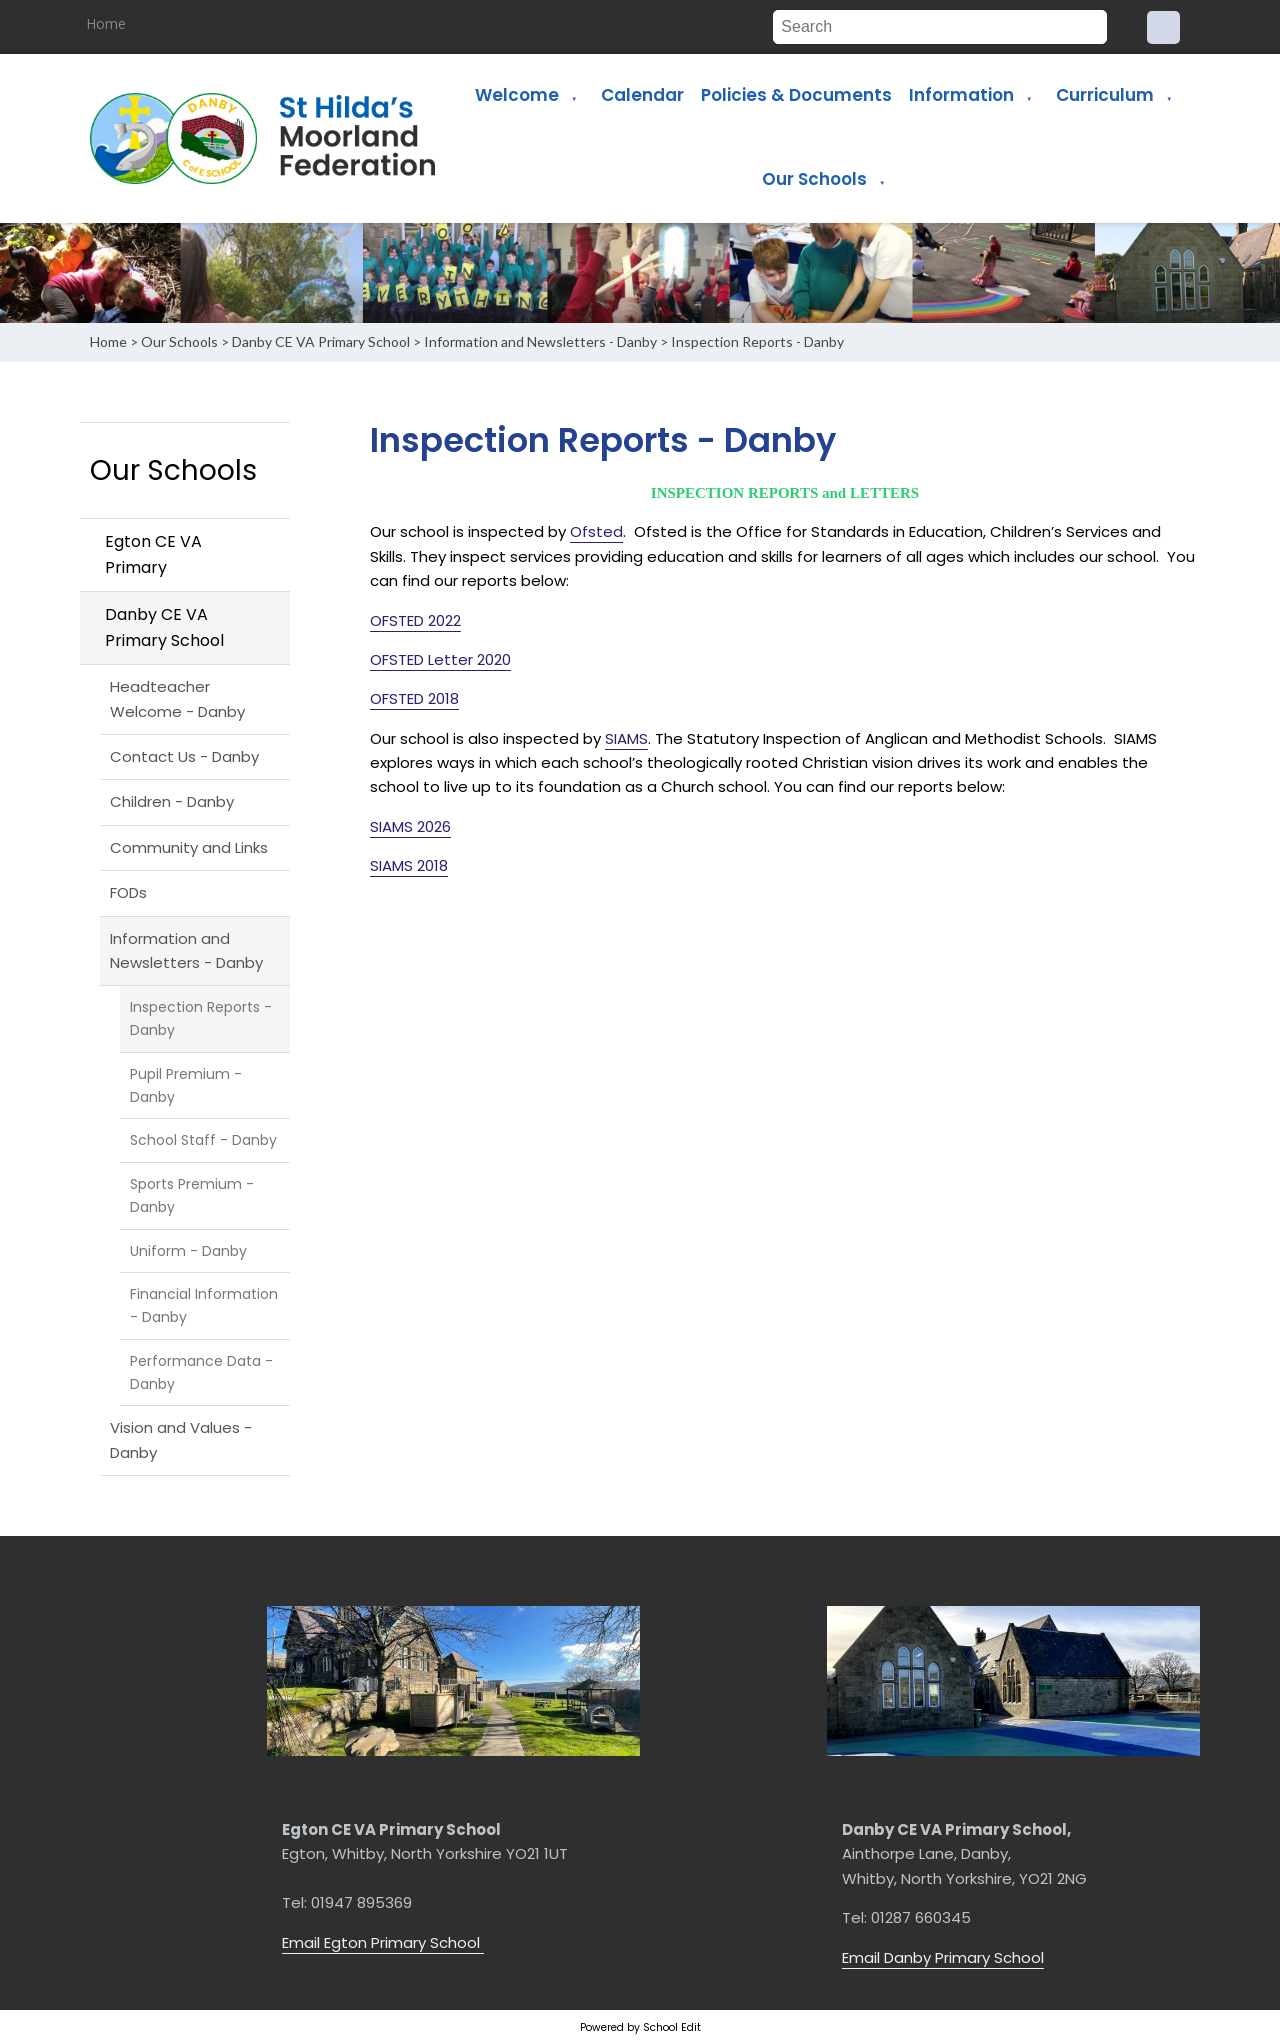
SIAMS (626, 738)
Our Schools (814, 179)
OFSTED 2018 (414, 698)
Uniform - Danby (188, 1251)
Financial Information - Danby (204, 1305)
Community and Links (189, 847)
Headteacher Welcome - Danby (177, 698)
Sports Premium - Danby (192, 1195)
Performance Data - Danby (201, 1372)
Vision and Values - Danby (181, 1439)
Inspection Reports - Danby (757, 341)
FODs (128, 892)
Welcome (517, 95)
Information (961, 95)
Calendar (642, 95)
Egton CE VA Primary (153, 554)
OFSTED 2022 (415, 620)
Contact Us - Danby (184, 756)
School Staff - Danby (203, 1140)
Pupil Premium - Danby (186, 1085)
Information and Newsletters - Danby (540, 341)
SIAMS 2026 (410, 826)
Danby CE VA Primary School (321, 341)
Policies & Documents (796, 95)
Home (106, 23)
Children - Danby (172, 801)
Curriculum (1105, 95)
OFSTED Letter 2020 (440, 659)
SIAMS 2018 (409, 865)
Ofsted (596, 531)
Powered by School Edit (640, 2027)
